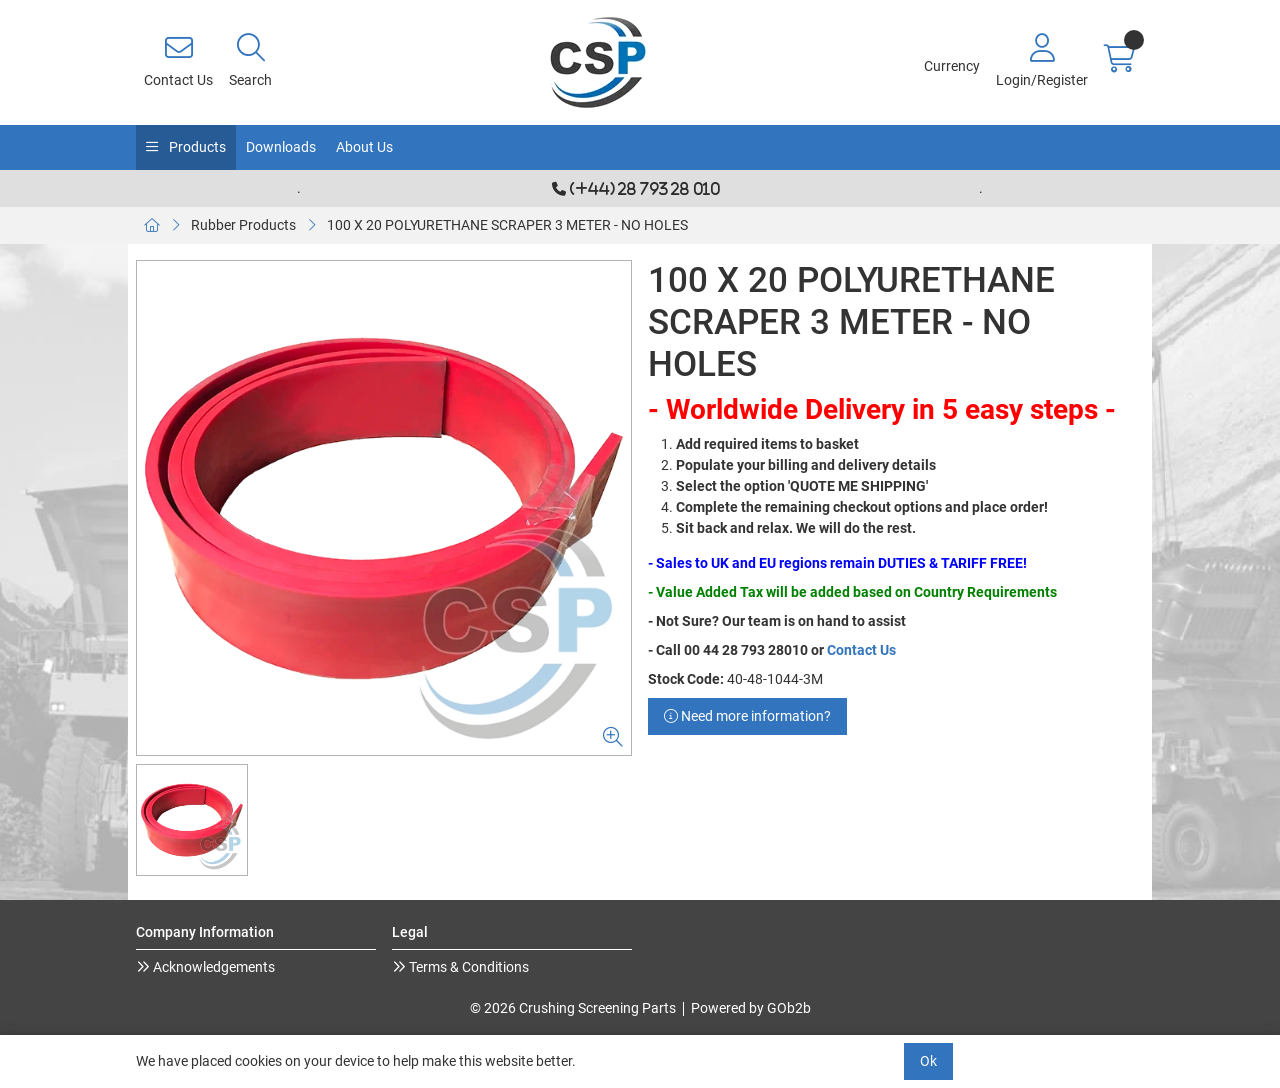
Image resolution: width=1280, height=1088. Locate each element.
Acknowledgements (212, 967)
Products (196, 147)
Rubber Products (243, 225)
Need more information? (747, 716)
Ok (928, 1061)
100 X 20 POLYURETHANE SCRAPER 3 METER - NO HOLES (507, 225)
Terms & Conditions (467, 967)
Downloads (281, 147)
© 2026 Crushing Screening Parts (573, 1008)
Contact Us (861, 650)
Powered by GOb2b (751, 1008)
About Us (364, 147)
